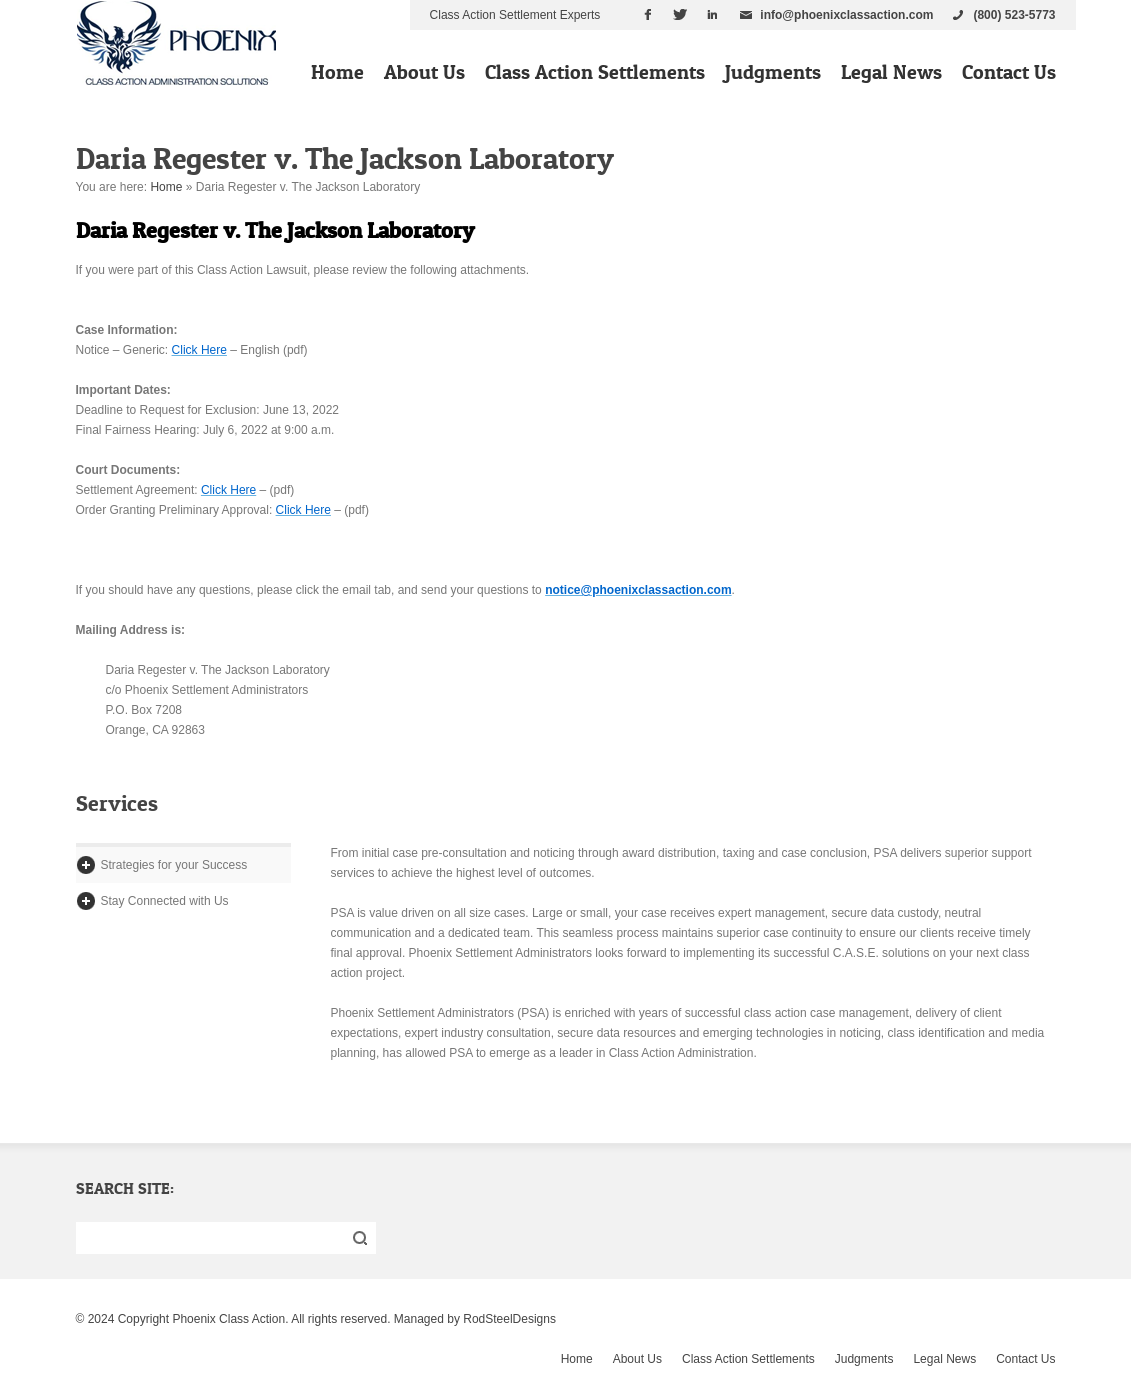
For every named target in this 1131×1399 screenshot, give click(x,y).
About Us (424, 72)
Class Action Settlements (595, 72)
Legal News (891, 72)
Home (337, 72)
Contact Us (1009, 72)
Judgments (773, 72)
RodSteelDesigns (509, 1319)
